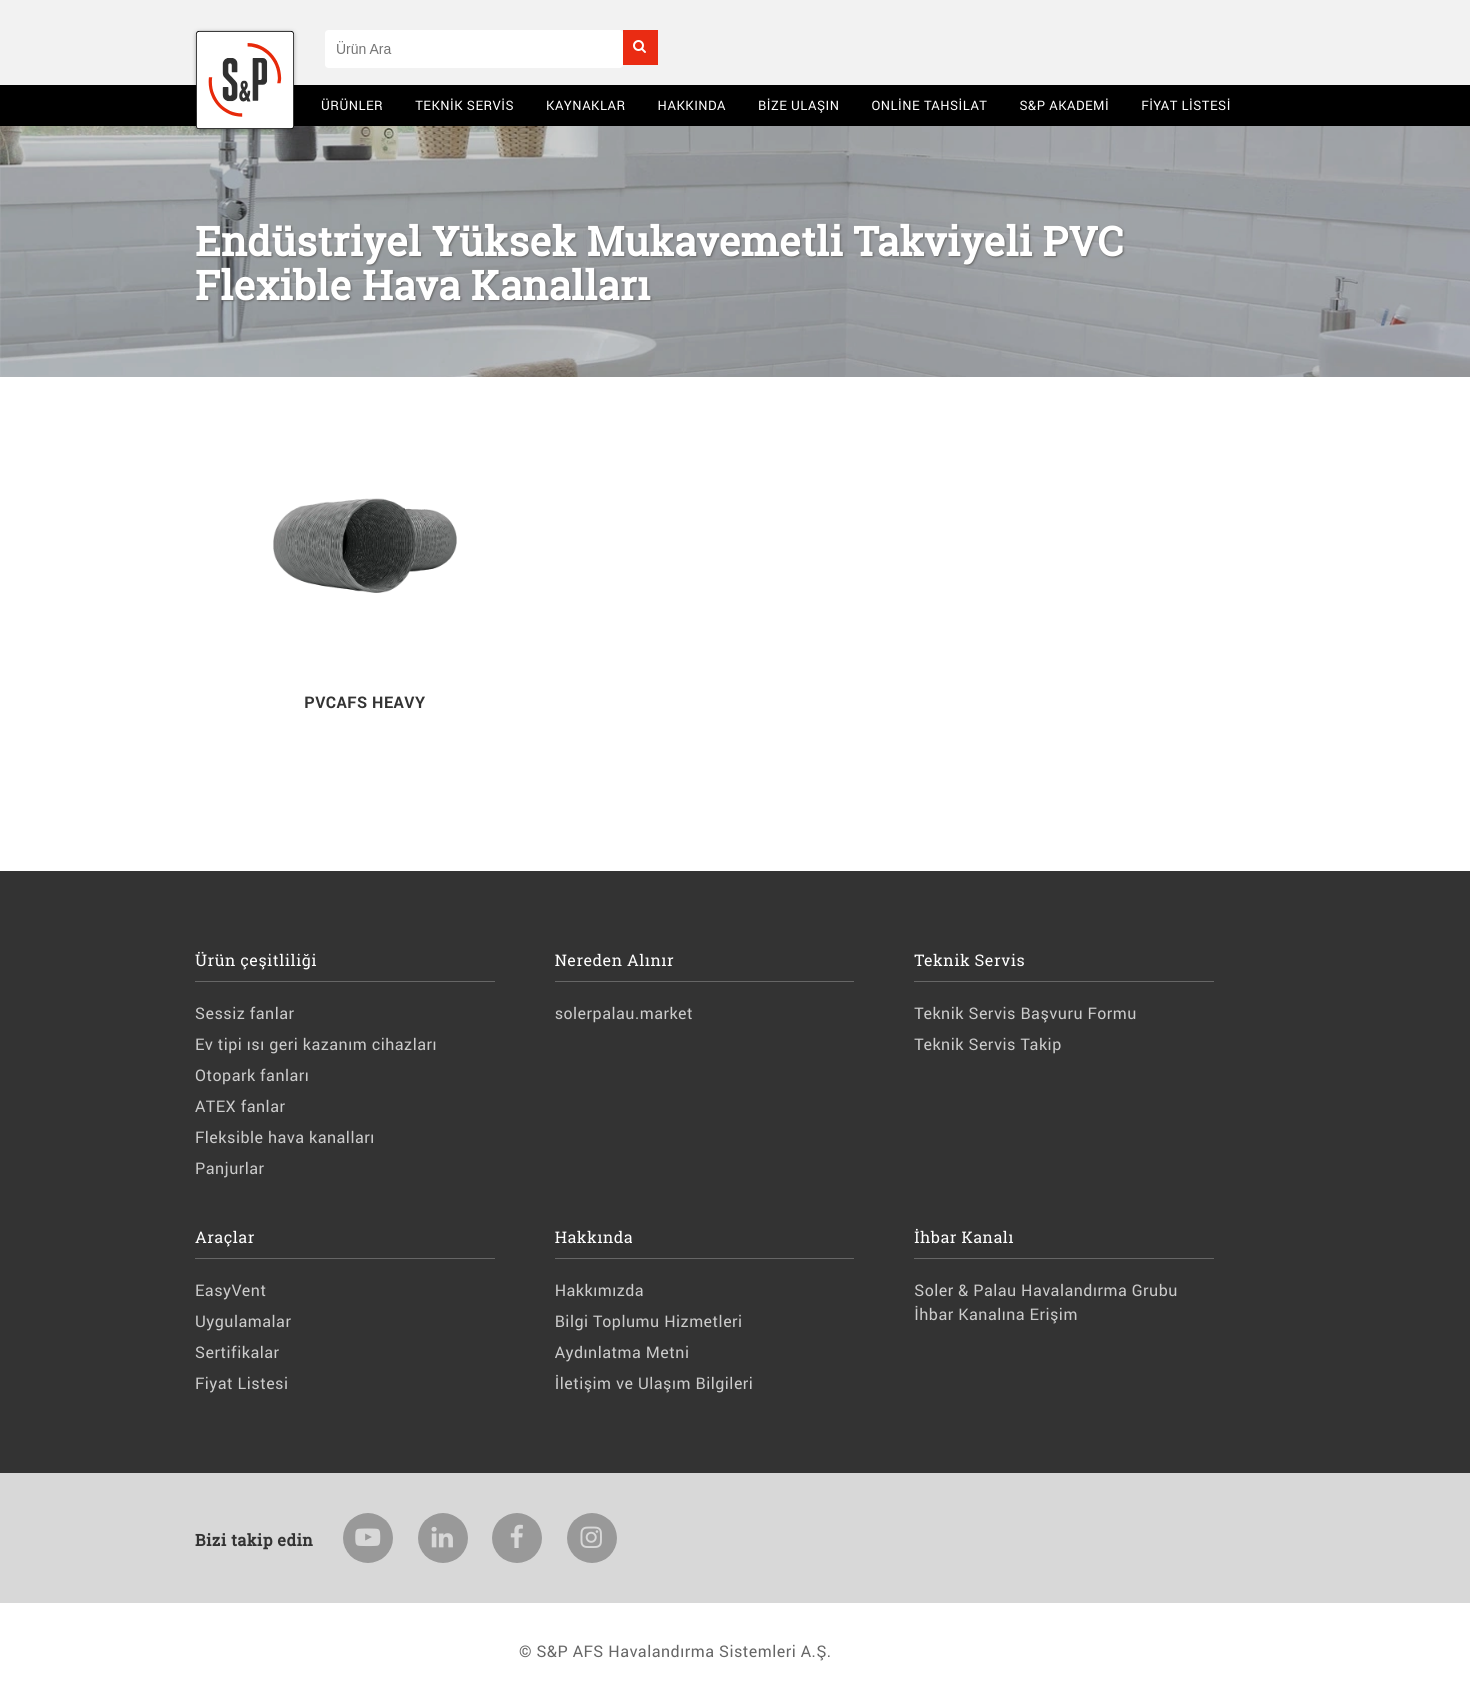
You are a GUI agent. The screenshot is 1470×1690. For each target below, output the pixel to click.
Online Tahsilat (929, 105)
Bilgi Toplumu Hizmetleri (649, 1321)
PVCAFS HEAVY (364, 702)
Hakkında (692, 105)
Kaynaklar (586, 105)
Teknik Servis (464, 105)
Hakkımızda (599, 1290)
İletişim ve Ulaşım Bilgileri (654, 1383)
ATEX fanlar (240, 1106)
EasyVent (230, 1290)
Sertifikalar (237, 1352)
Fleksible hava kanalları (285, 1137)
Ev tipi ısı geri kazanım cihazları (316, 1044)
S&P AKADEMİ (1064, 105)
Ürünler (352, 105)
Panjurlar (230, 1168)
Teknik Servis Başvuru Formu (1025, 1013)
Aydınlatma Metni (622, 1352)
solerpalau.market (624, 1013)
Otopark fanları (252, 1075)
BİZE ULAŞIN (799, 105)
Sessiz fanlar (244, 1013)
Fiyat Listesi (1186, 105)
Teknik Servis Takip (987, 1044)
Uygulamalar (243, 1321)
